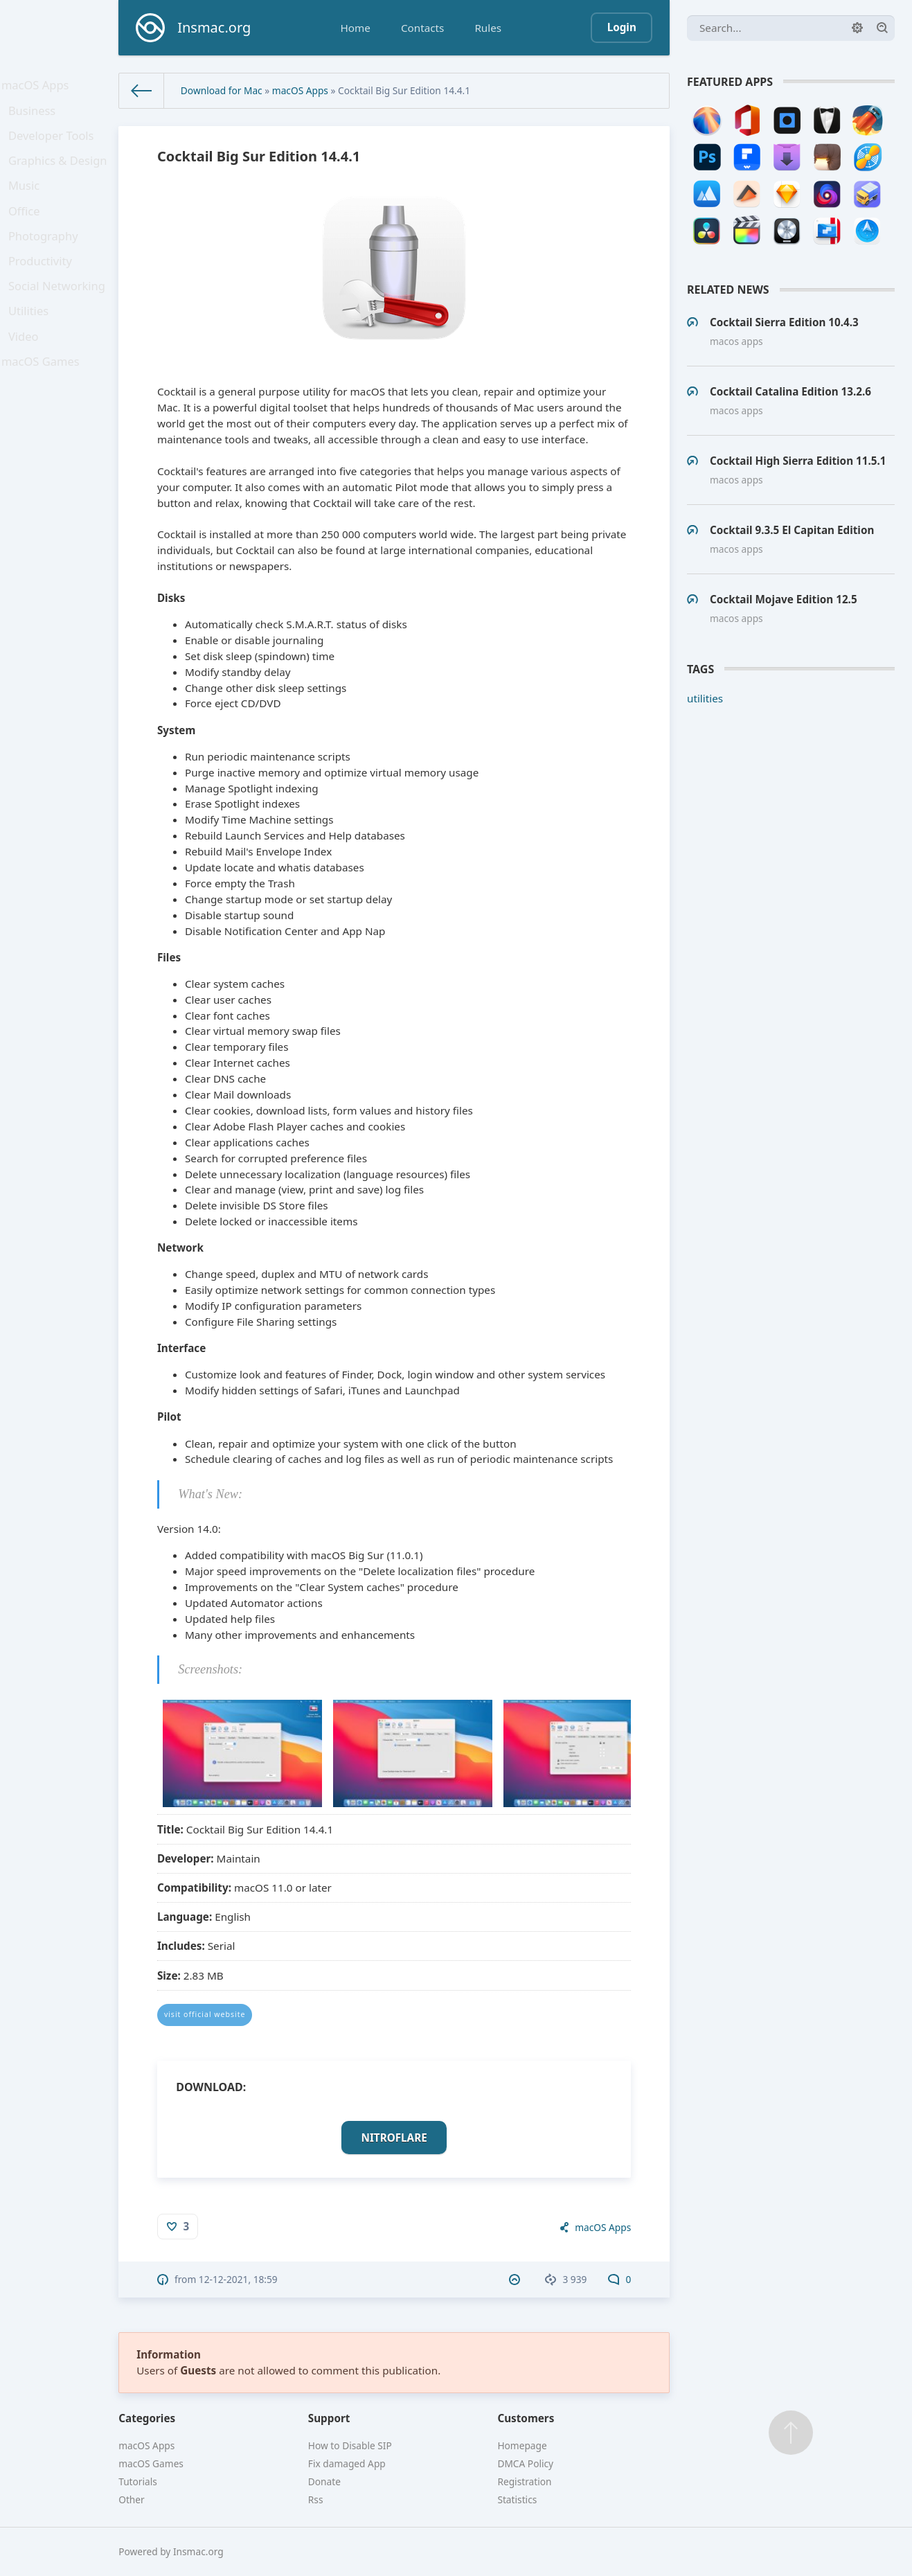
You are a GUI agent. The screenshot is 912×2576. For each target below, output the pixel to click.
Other (131, 2499)
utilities (705, 698)
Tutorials (137, 2481)
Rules (487, 28)
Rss (315, 2499)
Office (28, 234)
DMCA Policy (525, 2463)
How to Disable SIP (350, 2445)
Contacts (422, 28)
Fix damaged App (347, 2463)
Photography (46, 263)
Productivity (43, 293)
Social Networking (58, 322)
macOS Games (43, 410)
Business (35, 117)
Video (28, 380)
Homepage (521, 2445)
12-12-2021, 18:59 (238, 2279)
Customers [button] (525, 2418)
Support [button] (329, 2418)
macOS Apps (38, 87)
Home (355, 28)
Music (28, 205)
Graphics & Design (59, 176)
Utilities (32, 351)
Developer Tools (53, 146)
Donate (324, 2481)
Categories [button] (146, 2418)
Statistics (517, 2499)
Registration (524, 2481)
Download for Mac (221, 90)
